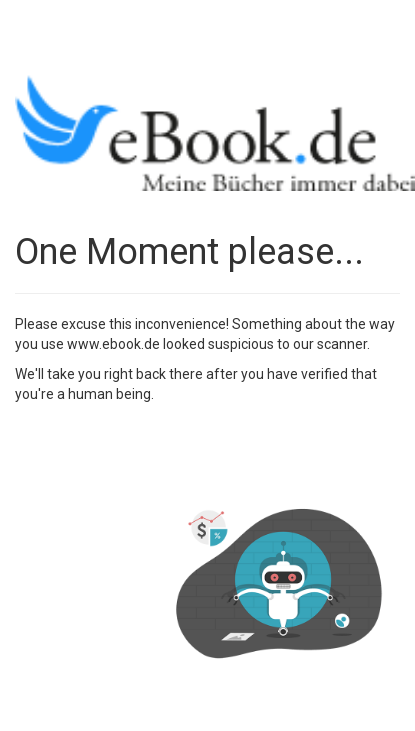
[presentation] (167, 453)
